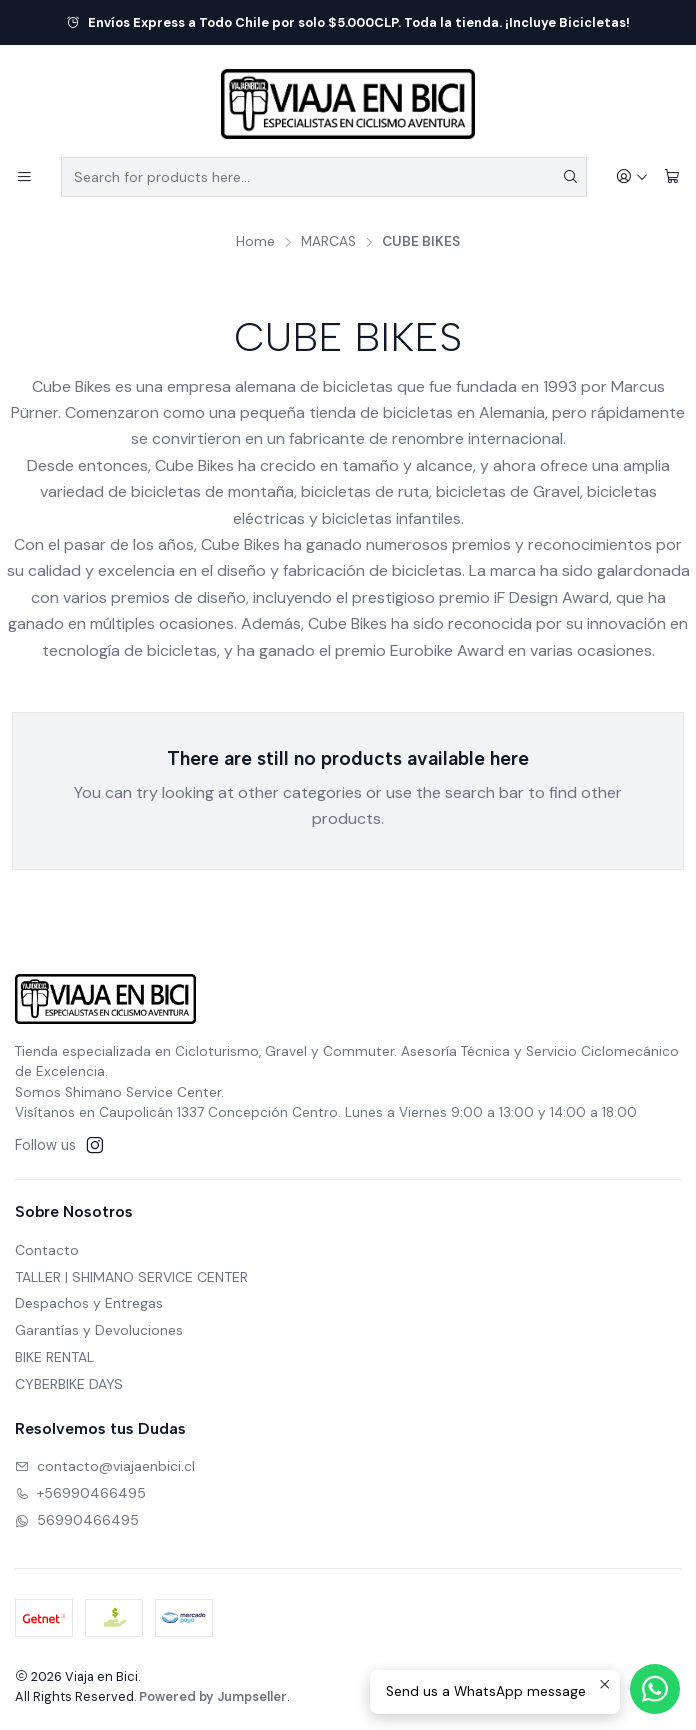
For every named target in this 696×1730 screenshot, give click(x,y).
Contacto (47, 1250)
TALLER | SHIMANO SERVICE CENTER (131, 1277)
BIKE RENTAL (54, 1357)
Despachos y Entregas (89, 1303)
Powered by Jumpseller (213, 1696)
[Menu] (24, 177)
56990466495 (77, 1520)
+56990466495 (80, 1493)
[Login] (632, 177)
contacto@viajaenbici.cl (105, 1466)
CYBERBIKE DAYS (69, 1384)
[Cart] (672, 177)
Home (255, 242)
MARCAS (328, 242)
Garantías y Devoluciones (99, 1330)
